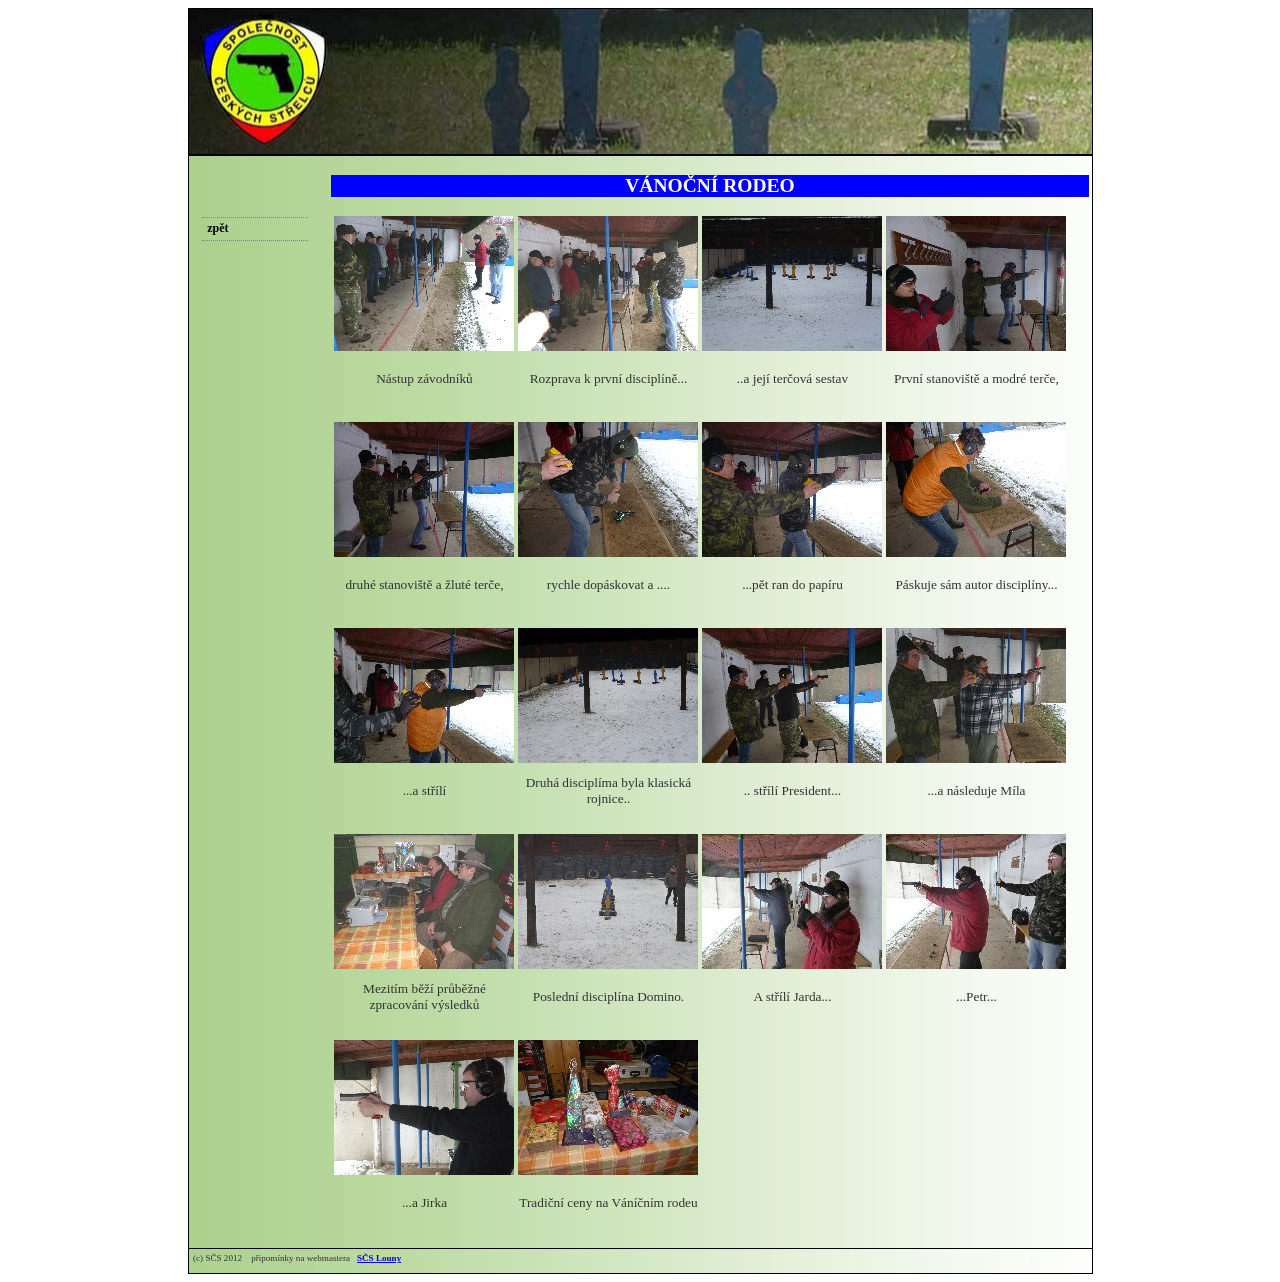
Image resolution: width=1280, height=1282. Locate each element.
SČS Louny (379, 1258)
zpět (217, 228)
